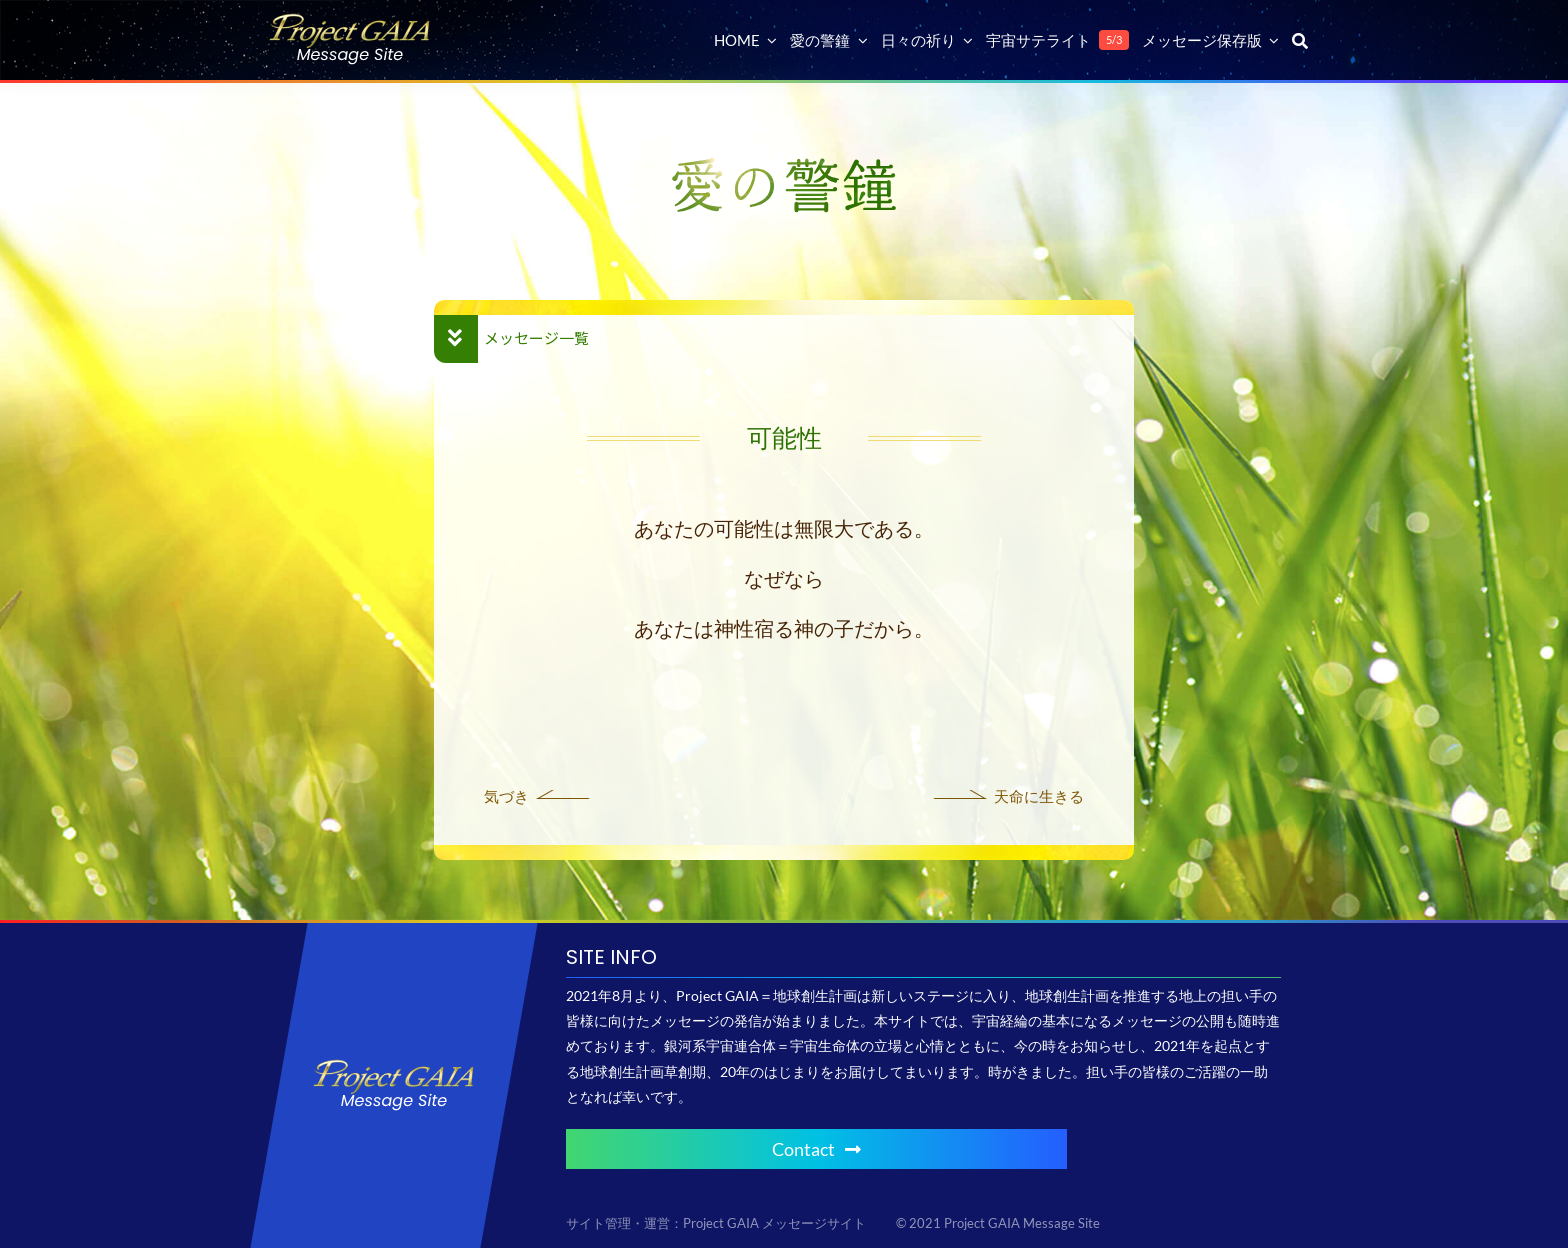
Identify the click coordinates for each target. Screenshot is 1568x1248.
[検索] (1300, 40)
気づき (506, 796)
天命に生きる (1039, 796)
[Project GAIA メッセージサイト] (350, 20)
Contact (816, 1149)
